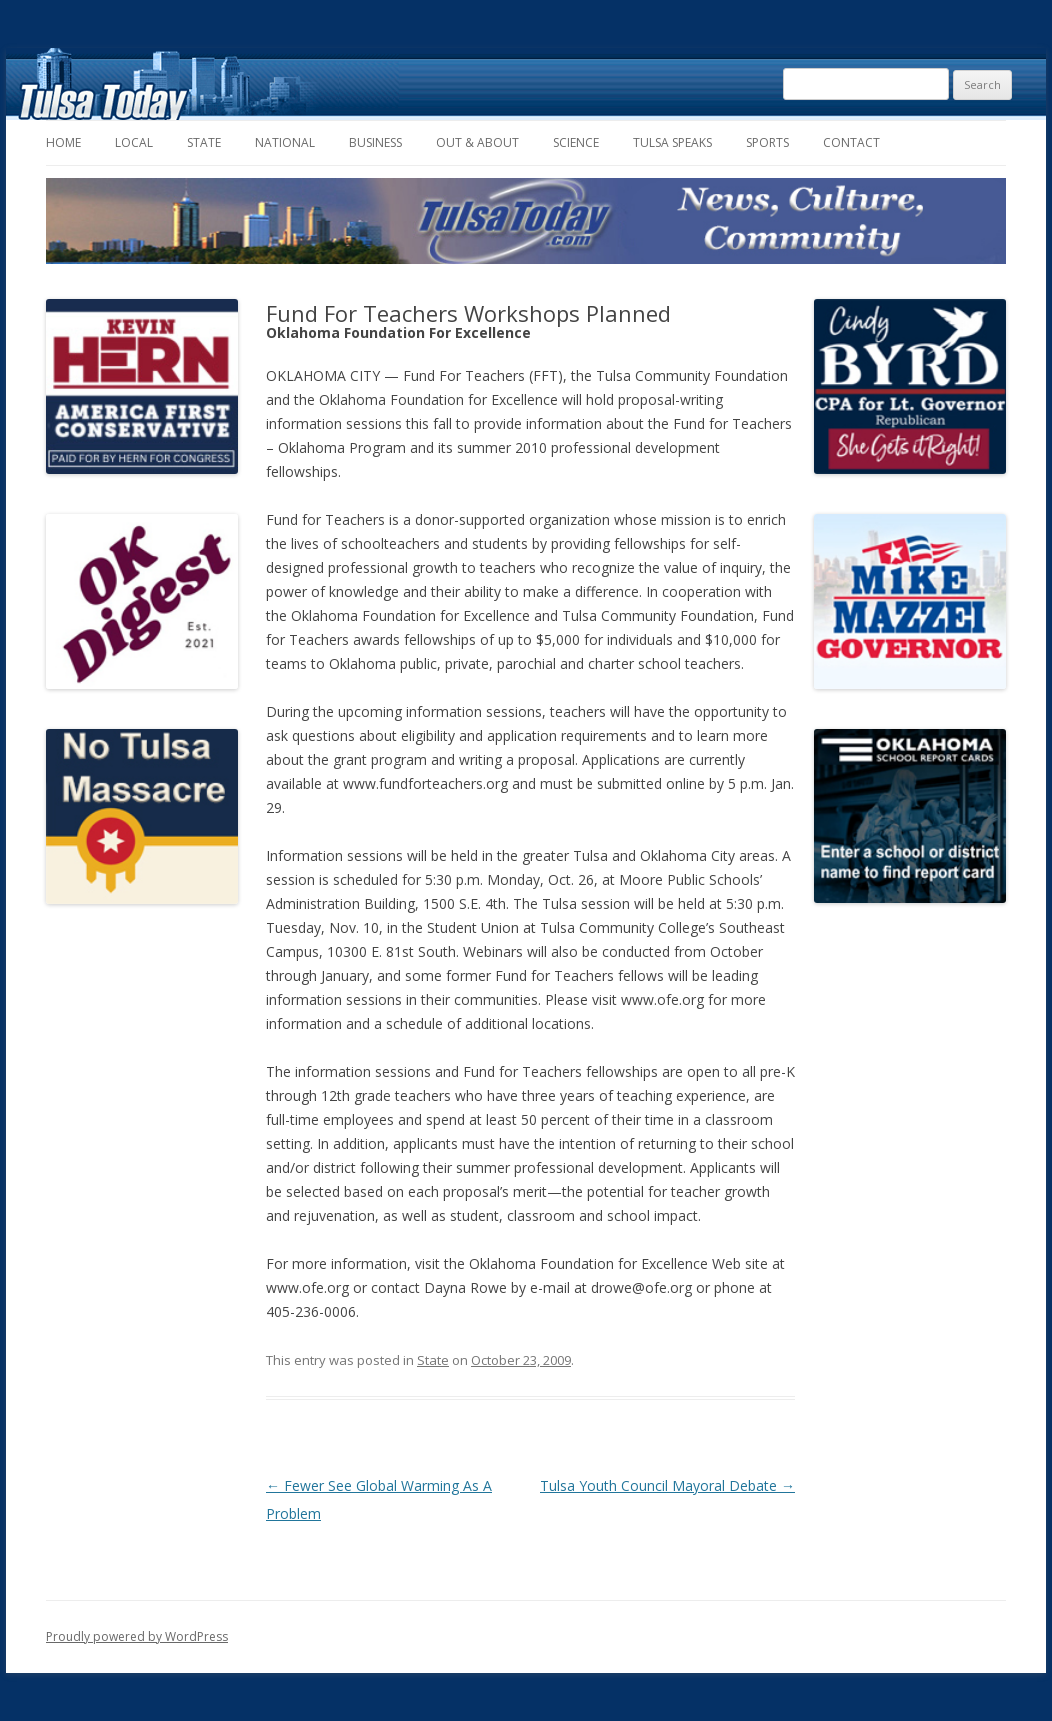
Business (375, 142)
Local (134, 142)
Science (576, 142)
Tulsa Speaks (672, 142)
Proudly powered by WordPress (137, 1636)
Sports (767, 142)
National (285, 142)
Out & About (477, 142)
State (204, 142)
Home (63, 142)
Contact (851, 142)
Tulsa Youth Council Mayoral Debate (667, 1485)
